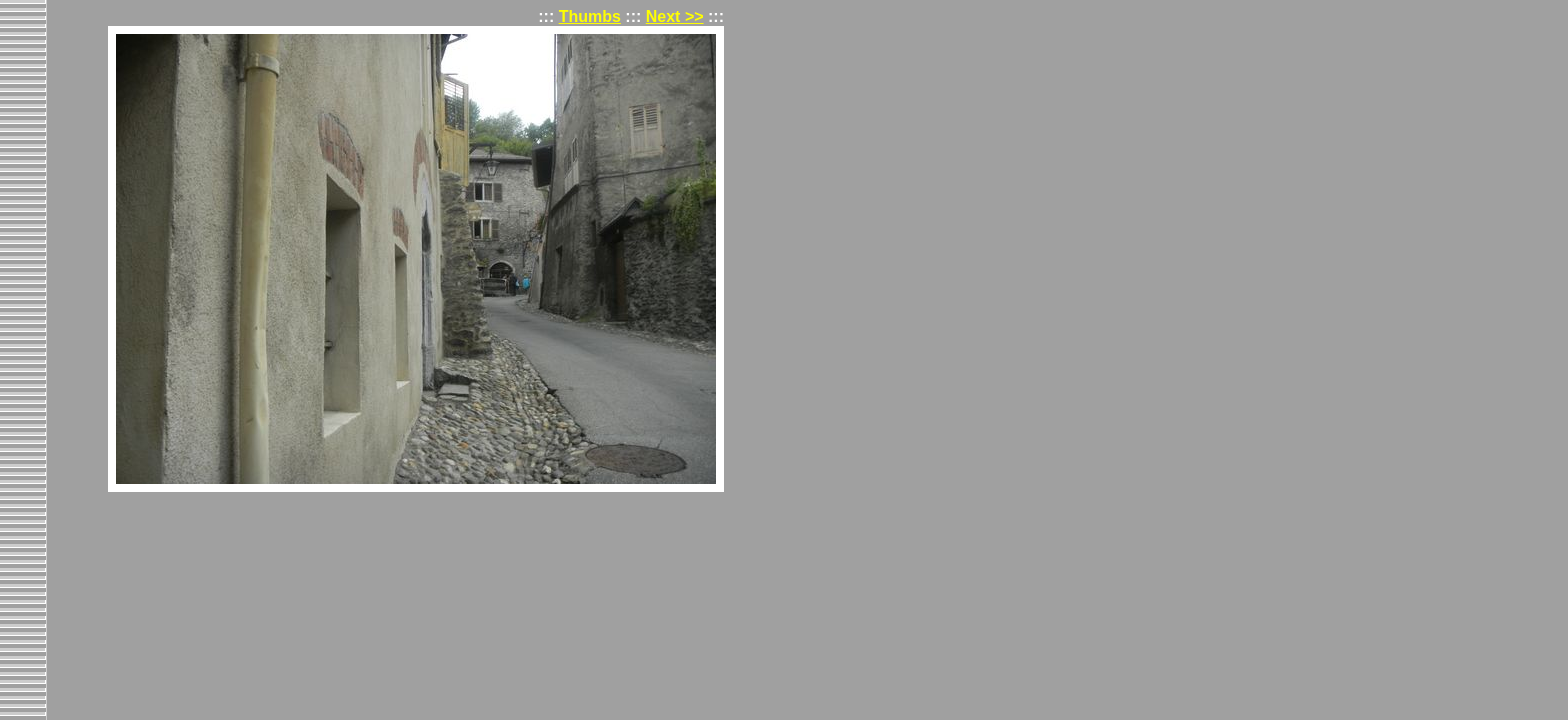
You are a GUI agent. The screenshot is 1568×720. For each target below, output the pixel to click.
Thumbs (590, 16)
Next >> (675, 16)
